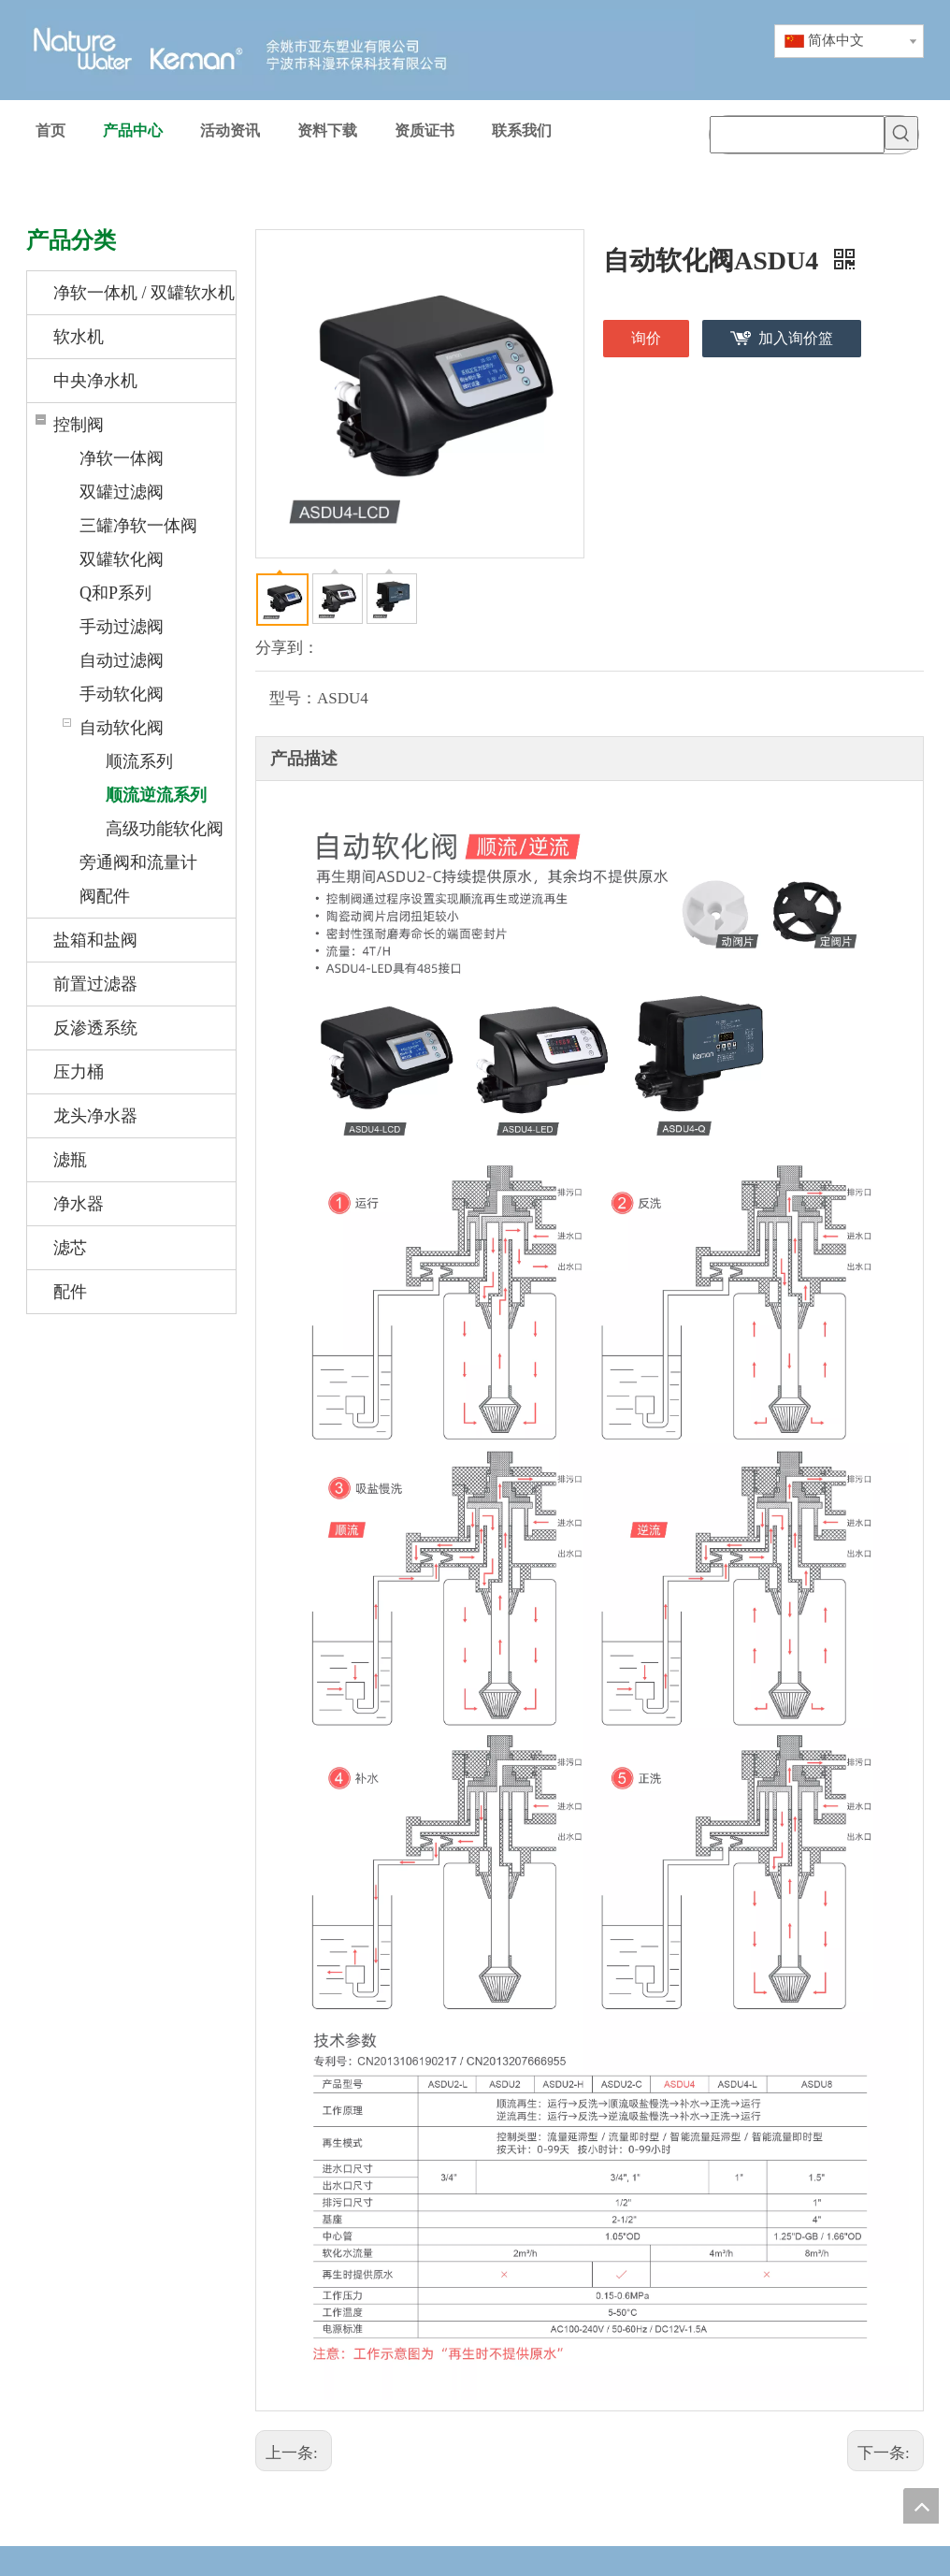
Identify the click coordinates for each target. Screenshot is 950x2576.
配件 (70, 1291)
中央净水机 (95, 380)
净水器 (78, 1203)
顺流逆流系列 (156, 795)
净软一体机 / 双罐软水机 (144, 292)
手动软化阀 (121, 694)
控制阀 (78, 424)
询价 (646, 338)
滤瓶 (70, 1160)
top (921, 2506)
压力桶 (78, 1072)
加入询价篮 (795, 338)
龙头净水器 (95, 1116)
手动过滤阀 (121, 626)
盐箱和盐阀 (95, 940)
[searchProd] (797, 134)
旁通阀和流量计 (138, 862)
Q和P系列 (115, 593)
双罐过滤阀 (121, 492)
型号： (293, 698)
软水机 (78, 336)
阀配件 (104, 896)
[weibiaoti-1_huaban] (475, 2561)
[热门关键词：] (901, 133)
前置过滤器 (95, 984)
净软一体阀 (121, 458)
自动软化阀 (121, 727)
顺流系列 (139, 761)
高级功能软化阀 (164, 828)
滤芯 (70, 1247)
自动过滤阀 (121, 660)
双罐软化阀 (121, 559)
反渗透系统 (95, 1028)
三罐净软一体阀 (138, 525)
